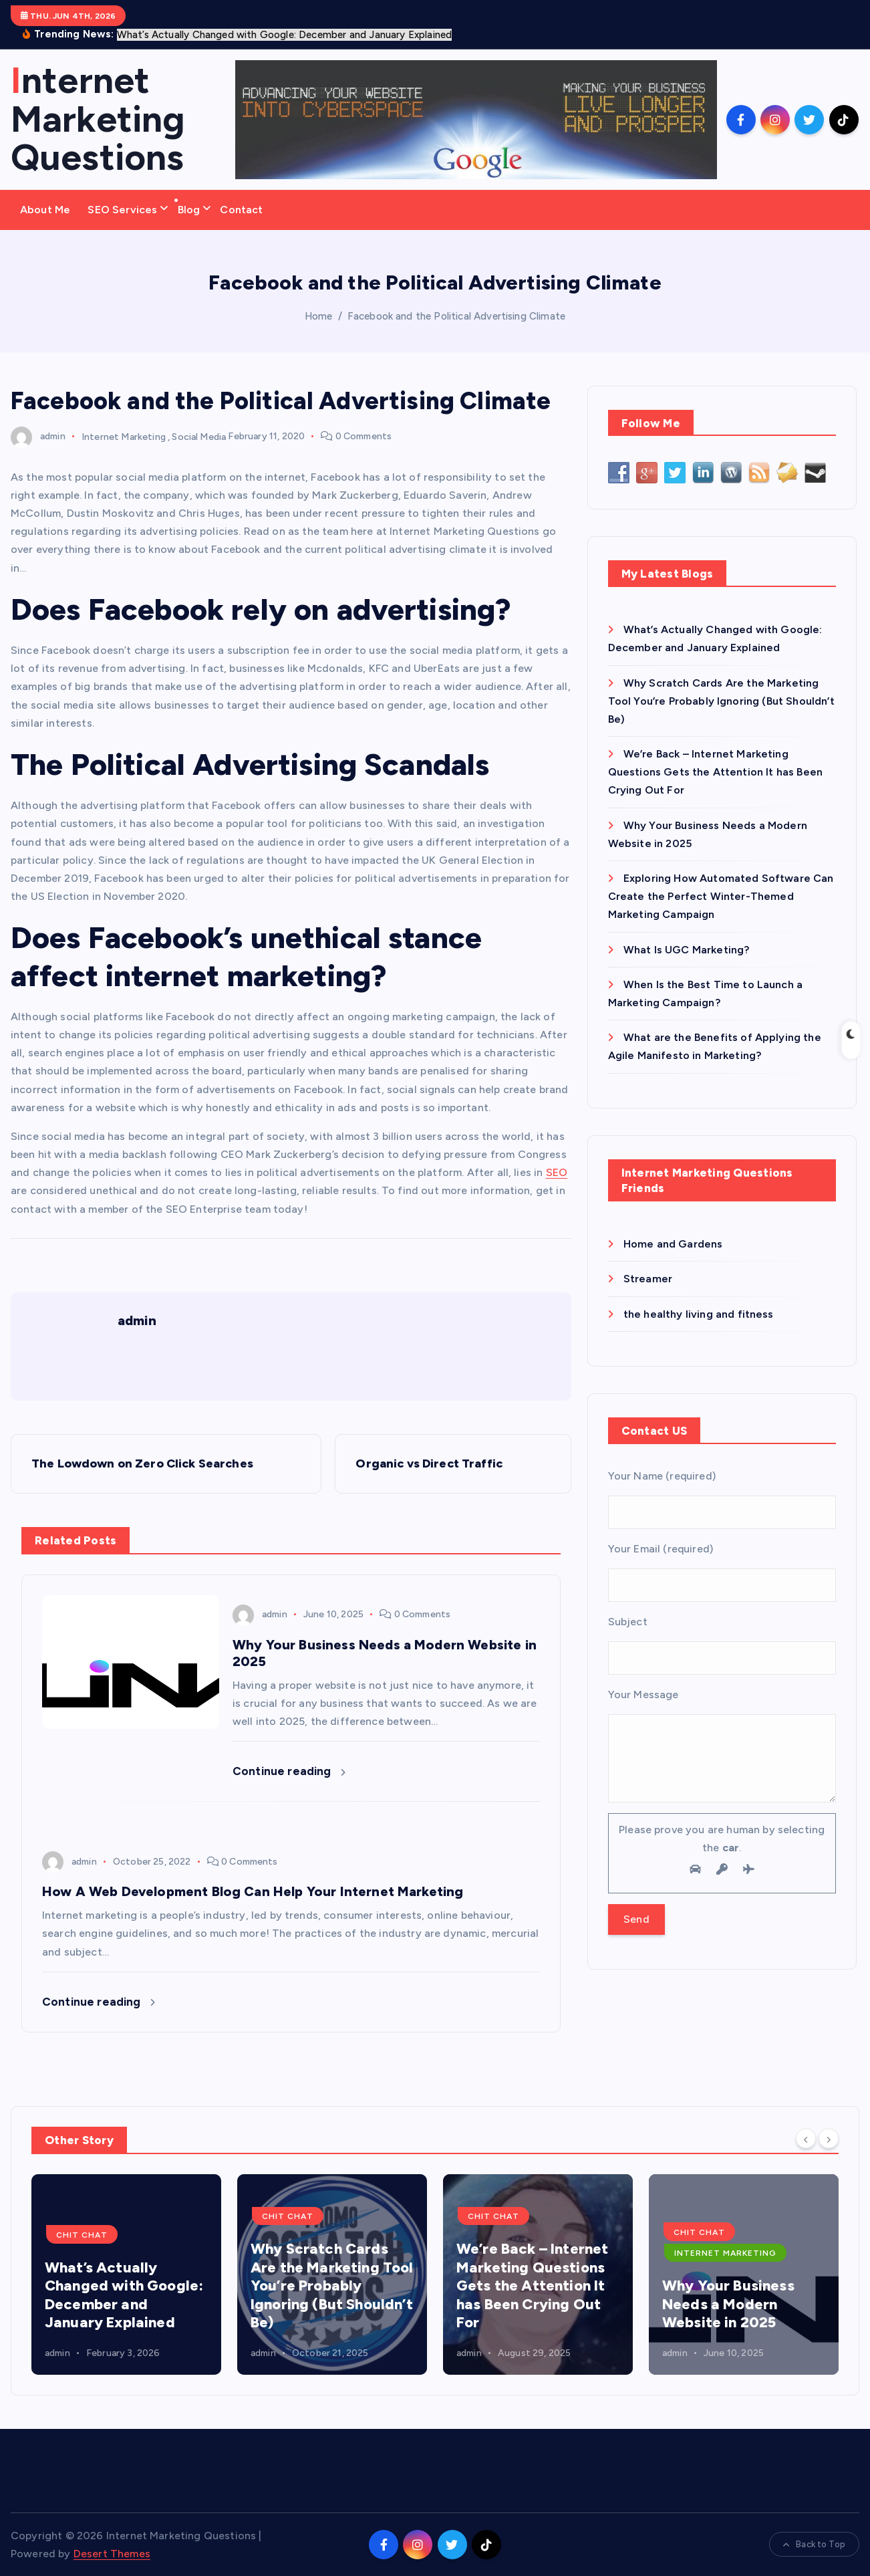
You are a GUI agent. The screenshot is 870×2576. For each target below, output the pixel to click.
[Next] (829, 2139)
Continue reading (289, 1771)
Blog (189, 209)
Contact (241, 209)
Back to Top (814, 2544)
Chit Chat (82, 2235)
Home (319, 316)
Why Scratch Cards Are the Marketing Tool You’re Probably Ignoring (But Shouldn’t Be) (721, 701)
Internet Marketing (124, 436)
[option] (126, 2274)
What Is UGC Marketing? (686, 949)
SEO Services (122, 209)
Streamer (647, 1278)
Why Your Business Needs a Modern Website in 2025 (728, 2303)
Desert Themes (112, 2553)
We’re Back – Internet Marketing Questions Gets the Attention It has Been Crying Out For (715, 771)
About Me (45, 209)
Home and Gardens (673, 1244)
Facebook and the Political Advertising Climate (456, 316)
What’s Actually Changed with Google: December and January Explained (124, 2295)
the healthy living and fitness (698, 1314)
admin (38, 436)
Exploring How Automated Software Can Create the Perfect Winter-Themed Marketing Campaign (721, 896)
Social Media (199, 436)
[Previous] (806, 2139)
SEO (556, 1172)
